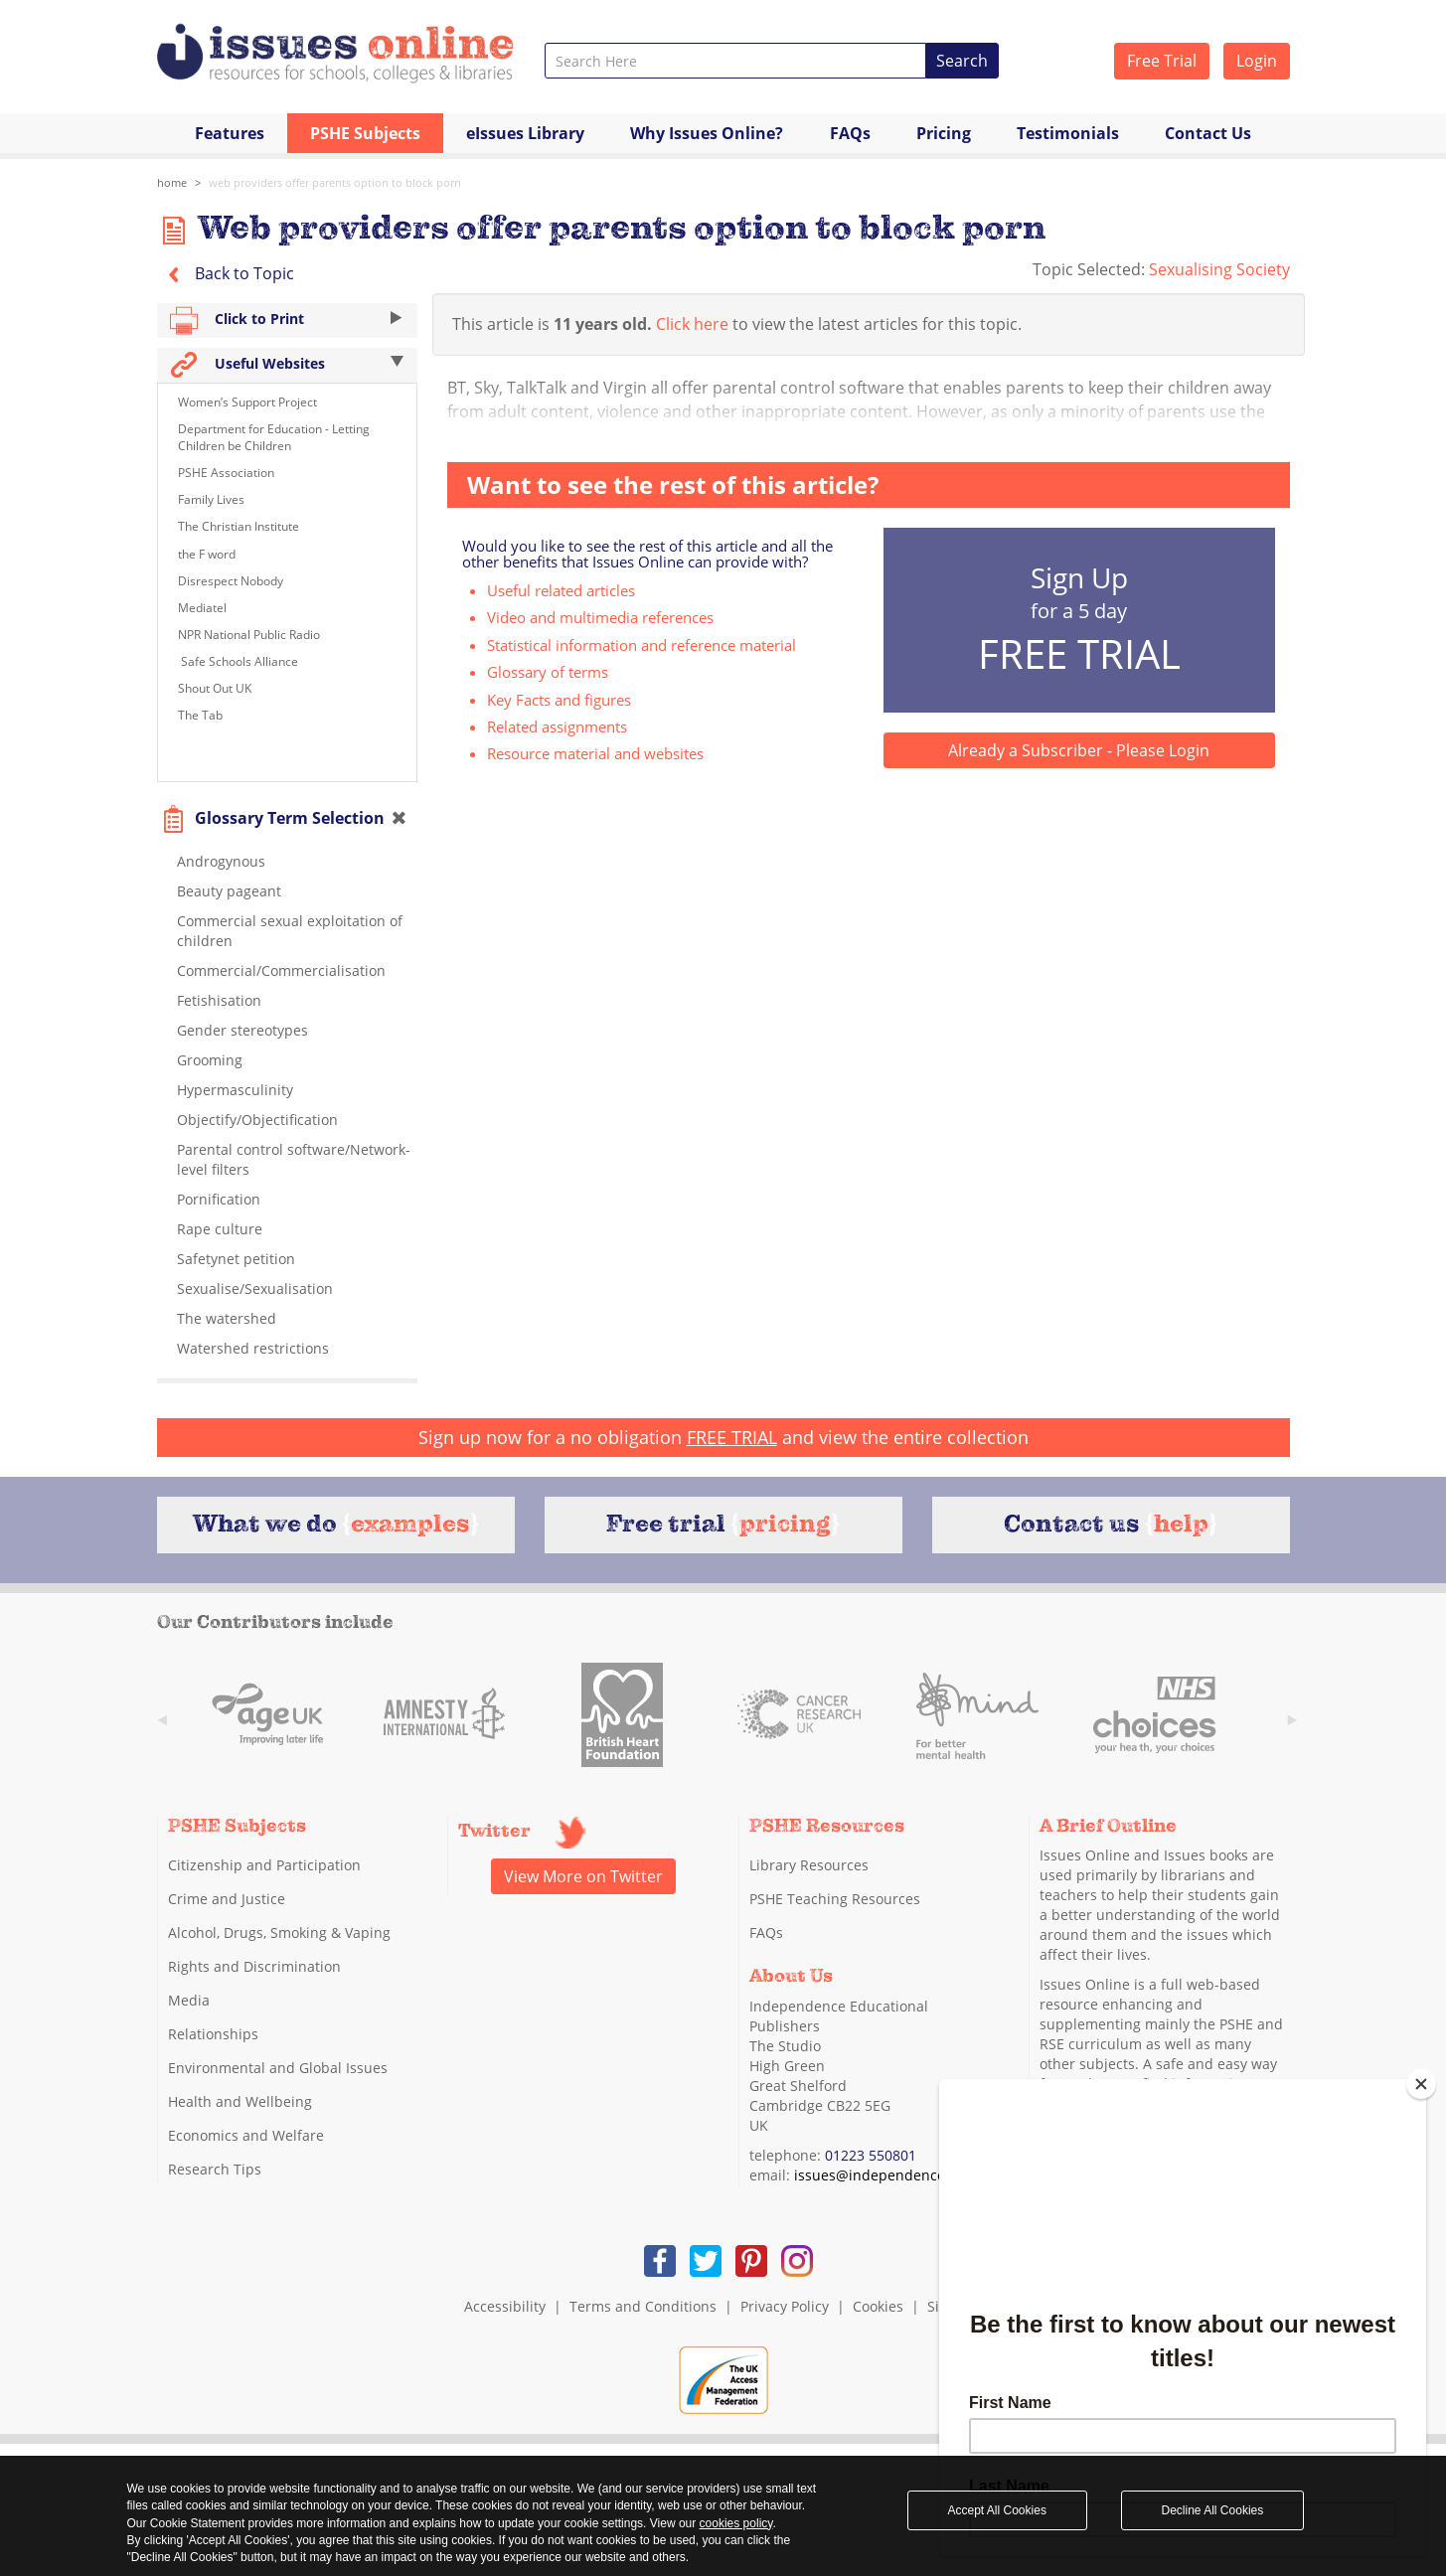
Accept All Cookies (997, 2510)
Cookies (878, 2306)
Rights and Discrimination (254, 1966)
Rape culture (219, 1228)
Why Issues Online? (706, 133)
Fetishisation (219, 1000)
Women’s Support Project (247, 402)
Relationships (213, 2033)
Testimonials (1068, 133)
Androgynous (221, 861)
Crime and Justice (226, 1898)
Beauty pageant (229, 891)
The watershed (226, 1318)
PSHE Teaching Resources (834, 1898)
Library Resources (809, 1864)
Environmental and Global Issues (278, 2067)
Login (1256, 61)
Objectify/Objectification (257, 1119)
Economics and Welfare (246, 2135)
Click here (692, 324)
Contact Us (1208, 133)
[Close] (1421, 2084)
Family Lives (211, 499)
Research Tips (214, 2169)
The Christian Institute (238, 526)
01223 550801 (870, 2155)
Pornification (218, 1199)
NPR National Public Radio (249, 634)
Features (229, 133)
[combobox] (736, 61)
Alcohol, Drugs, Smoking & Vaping (279, 1932)
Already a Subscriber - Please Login (1078, 750)
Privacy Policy (784, 2306)
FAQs (850, 133)
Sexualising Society (1219, 269)
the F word (207, 554)
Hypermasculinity (235, 1089)
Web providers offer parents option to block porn (335, 182)
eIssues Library (525, 133)
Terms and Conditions (643, 2306)
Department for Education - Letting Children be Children (274, 437)
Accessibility (505, 2306)
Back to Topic (225, 273)
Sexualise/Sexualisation (255, 1288)
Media (189, 2000)
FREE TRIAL (732, 1437)
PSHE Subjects (365, 133)
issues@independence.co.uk (889, 2175)
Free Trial (1162, 61)
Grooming (209, 1059)
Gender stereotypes (242, 1030)
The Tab (200, 715)
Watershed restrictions (253, 1348)
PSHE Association (226, 472)
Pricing (943, 133)
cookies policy (736, 2523)
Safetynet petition (236, 1258)
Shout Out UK (214, 688)
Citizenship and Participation (264, 1864)
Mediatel (202, 607)
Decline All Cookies (1213, 2510)
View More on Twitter (583, 1876)
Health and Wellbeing (240, 2101)
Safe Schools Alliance (238, 661)
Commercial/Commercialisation (281, 970)
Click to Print (287, 320)
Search (962, 61)
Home (172, 182)
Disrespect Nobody (230, 580)
